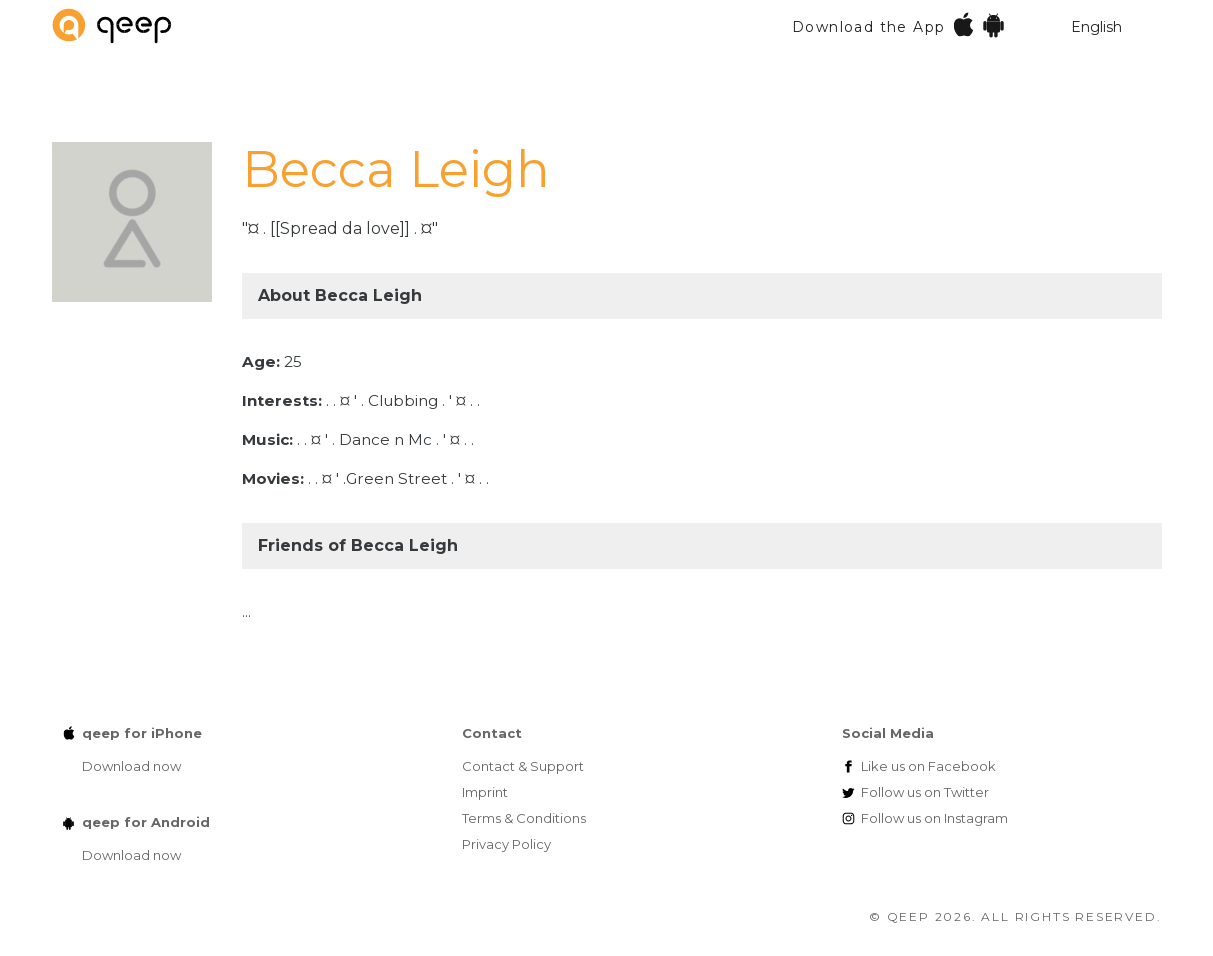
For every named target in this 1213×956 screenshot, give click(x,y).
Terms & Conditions (524, 818)
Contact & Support (523, 766)
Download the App (899, 24)
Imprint (485, 792)
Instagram (934, 818)
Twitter (925, 792)
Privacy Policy (506, 844)
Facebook (928, 766)
